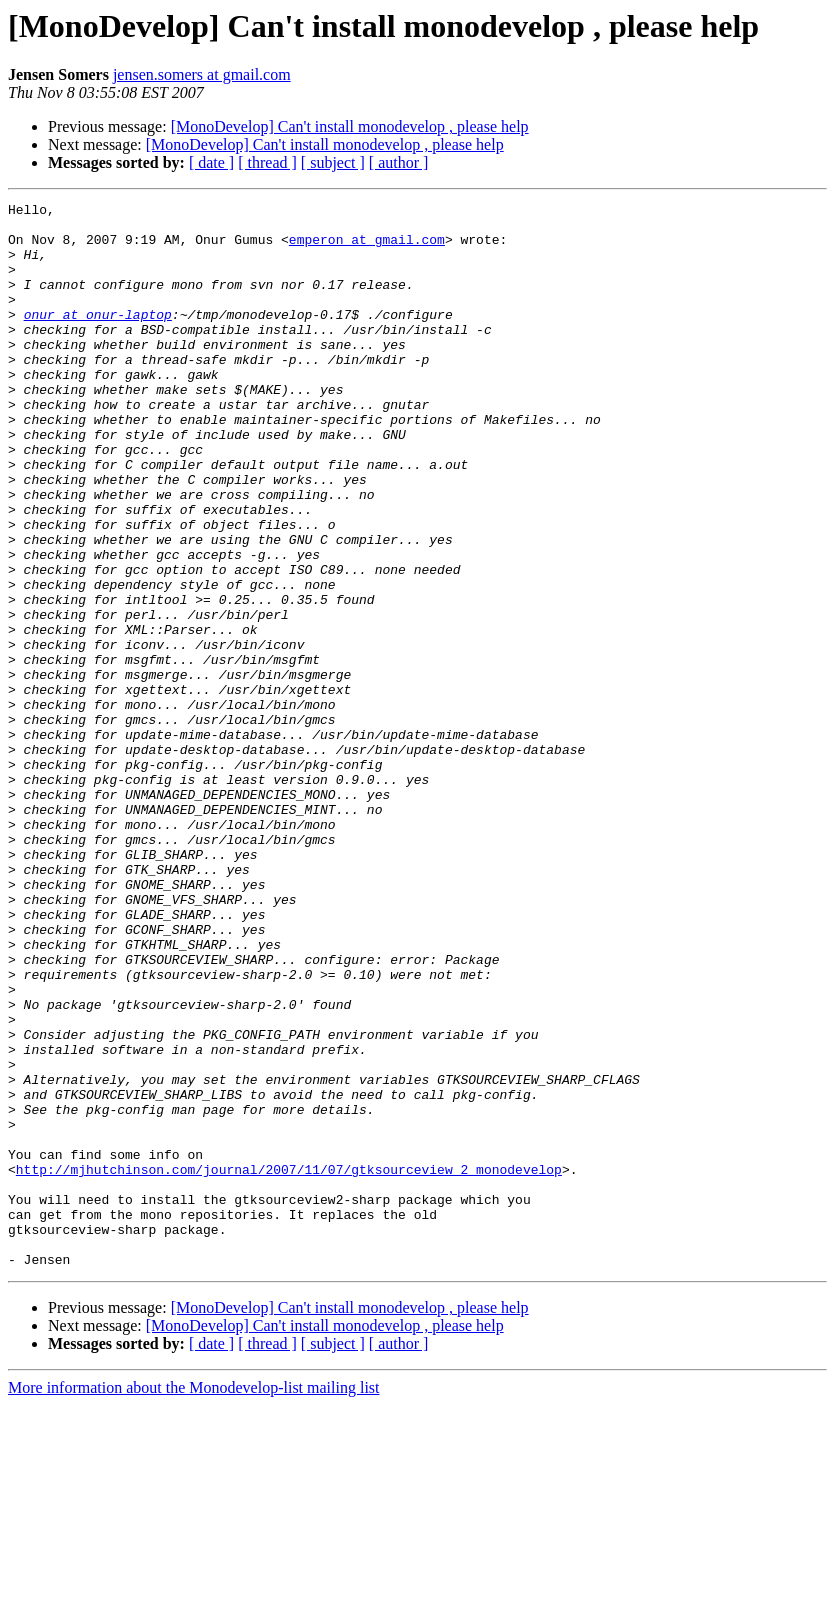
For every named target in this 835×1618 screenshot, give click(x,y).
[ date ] (211, 162)
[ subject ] (333, 162)
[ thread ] (267, 162)
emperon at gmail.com (367, 248)
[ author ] (399, 162)
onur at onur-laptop (98, 338)
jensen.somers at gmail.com (202, 74)
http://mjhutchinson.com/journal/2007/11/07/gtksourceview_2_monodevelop (289, 1364)
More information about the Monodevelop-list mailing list (194, 1600)
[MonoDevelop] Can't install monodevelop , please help (350, 126)
